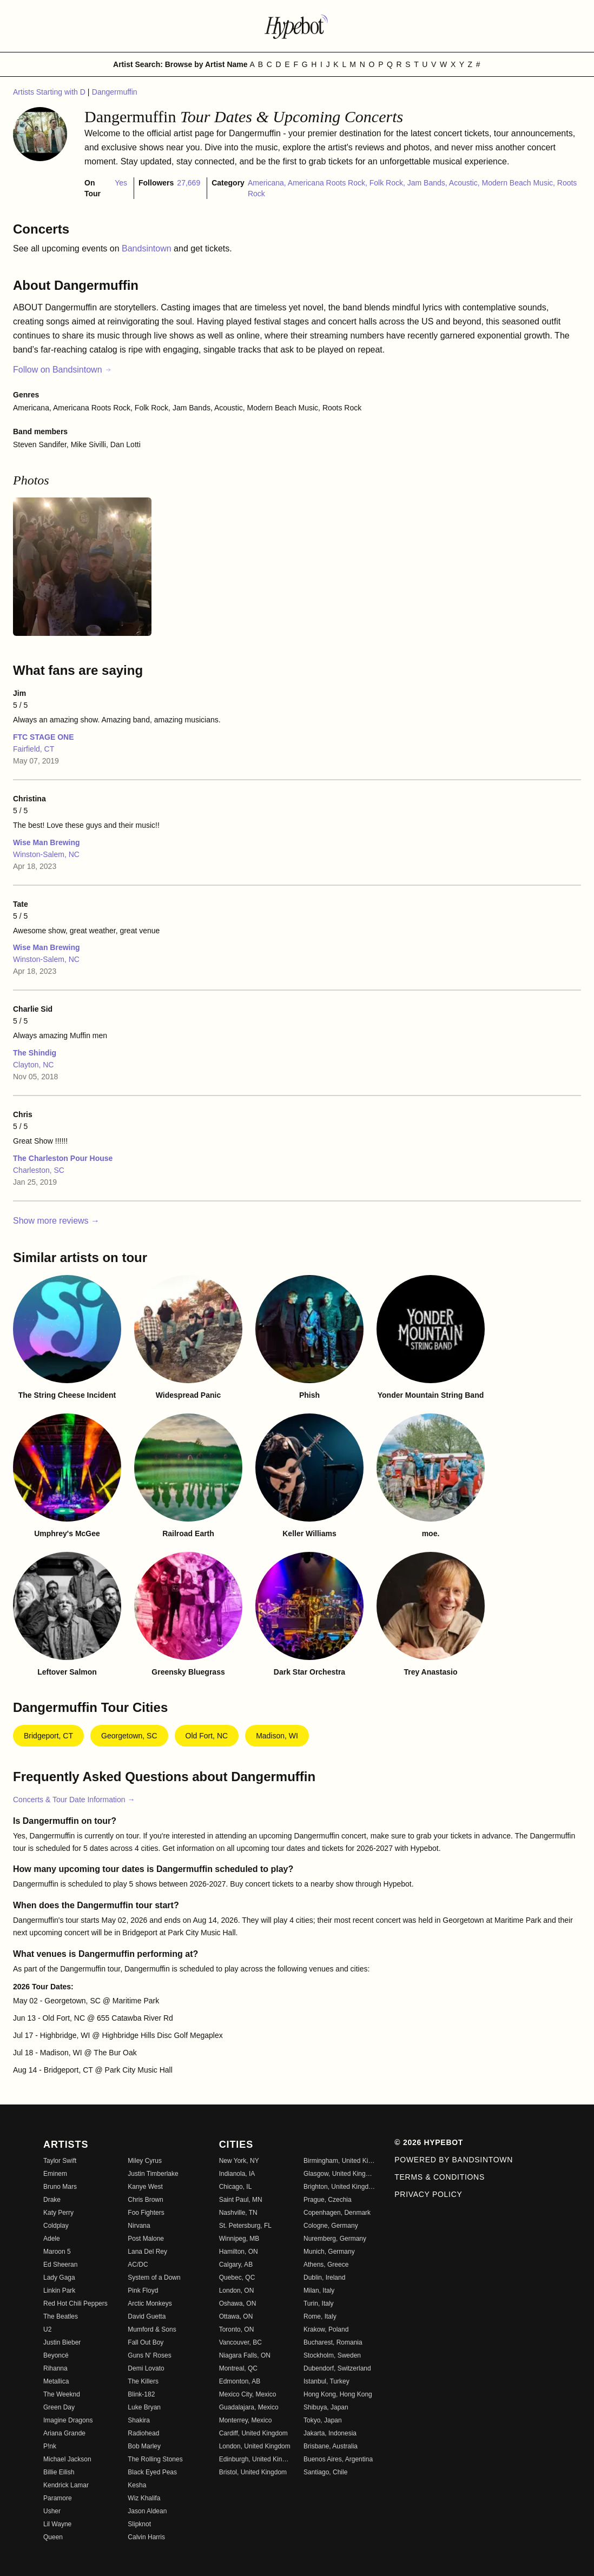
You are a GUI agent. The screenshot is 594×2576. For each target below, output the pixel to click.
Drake (52, 2199)
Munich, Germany (329, 2251)
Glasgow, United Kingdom (339, 2173)
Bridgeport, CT (48, 1735)
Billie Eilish (58, 2472)
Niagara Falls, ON (244, 2355)
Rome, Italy (319, 2316)
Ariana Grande (64, 2433)
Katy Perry (58, 2212)
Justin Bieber (62, 2342)
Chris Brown (145, 2199)
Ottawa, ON (236, 2316)
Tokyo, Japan (322, 2420)
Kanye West (145, 2186)
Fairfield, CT (33, 749)
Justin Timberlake (153, 2173)
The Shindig (34, 1052)
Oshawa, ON (237, 2303)
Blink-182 (141, 2394)
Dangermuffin (114, 92)
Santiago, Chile (325, 2472)
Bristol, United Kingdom (253, 2472)
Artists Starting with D (50, 92)
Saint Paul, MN (240, 2199)
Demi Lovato (146, 2368)
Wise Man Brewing (46, 842)
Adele (51, 2238)
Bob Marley (144, 2446)
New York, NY (239, 2161)
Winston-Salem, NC (46, 854)
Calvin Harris (146, 2537)
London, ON (236, 2290)
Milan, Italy (318, 2290)
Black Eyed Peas (152, 2472)
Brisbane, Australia (330, 2446)
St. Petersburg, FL (245, 2225)
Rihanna (55, 2368)
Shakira (139, 2420)
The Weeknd (61, 2394)
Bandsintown (148, 248)
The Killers (143, 2381)
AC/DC (138, 2264)
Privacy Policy (428, 2194)
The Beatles (60, 2316)
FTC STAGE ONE (43, 737)
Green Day (59, 2407)
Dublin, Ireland (324, 2277)
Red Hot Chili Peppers (75, 2303)
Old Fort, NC (207, 1735)
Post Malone (146, 2238)
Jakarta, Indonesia (330, 2433)
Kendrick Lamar (66, 2485)
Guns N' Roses (149, 2355)
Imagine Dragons (68, 2420)
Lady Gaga (59, 2277)
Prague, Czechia (327, 2199)
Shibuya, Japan (325, 2407)
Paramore (57, 2498)
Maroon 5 (57, 2251)
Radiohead (143, 2433)
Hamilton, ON (238, 2251)
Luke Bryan (144, 2407)
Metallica (56, 2381)
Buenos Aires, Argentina (338, 2459)
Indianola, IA (237, 2173)
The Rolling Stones (155, 2459)
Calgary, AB (236, 2264)
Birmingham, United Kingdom (339, 2161)
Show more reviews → (56, 1220)
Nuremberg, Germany (334, 2238)
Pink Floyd (143, 2290)
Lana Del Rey (147, 2251)
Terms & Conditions (439, 2177)
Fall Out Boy (145, 2342)
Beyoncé (56, 2355)
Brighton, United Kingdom (339, 2186)
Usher (52, 2511)
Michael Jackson (67, 2459)
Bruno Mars (60, 2186)
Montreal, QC (238, 2368)
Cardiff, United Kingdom (253, 2433)
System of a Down (154, 2277)
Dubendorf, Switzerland (337, 2368)
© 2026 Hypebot (428, 2142)
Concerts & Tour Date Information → (74, 1799)
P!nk (49, 2446)
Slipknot (139, 2524)
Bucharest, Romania (332, 2342)
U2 (47, 2329)
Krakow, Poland (325, 2329)
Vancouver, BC (240, 2342)
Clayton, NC (33, 1064)
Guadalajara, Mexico (249, 2407)
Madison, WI (277, 1735)
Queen (53, 2537)
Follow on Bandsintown (62, 369)
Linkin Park (59, 2290)
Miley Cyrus (145, 2161)
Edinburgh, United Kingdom (255, 2459)
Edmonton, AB (240, 2381)
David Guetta (147, 2316)
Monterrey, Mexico (245, 2420)
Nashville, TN (238, 2212)
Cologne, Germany (330, 2225)
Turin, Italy (318, 2303)
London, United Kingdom (255, 2446)
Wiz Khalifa (144, 2498)
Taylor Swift (59, 2161)
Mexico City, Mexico (247, 2394)
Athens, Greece (325, 2264)
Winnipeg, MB (239, 2238)
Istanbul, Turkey (326, 2381)
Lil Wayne (57, 2524)
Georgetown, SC (129, 1735)
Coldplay (56, 2225)
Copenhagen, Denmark (337, 2212)
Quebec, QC (237, 2277)
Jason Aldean (147, 2511)
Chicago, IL (235, 2186)
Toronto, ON (236, 2329)
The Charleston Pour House (63, 1158)
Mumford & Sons (152, 2329)
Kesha (137, 2485)
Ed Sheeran (60, 2264)
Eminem (55, 2173)
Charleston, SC (38, 1170)
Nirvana (139, 2225)
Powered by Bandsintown (453, 2159)
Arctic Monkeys (149, 2303)
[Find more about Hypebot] (297, 26)
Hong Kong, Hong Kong (337, 2394)
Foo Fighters (146, 2212)
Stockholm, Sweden (332, 2355)
